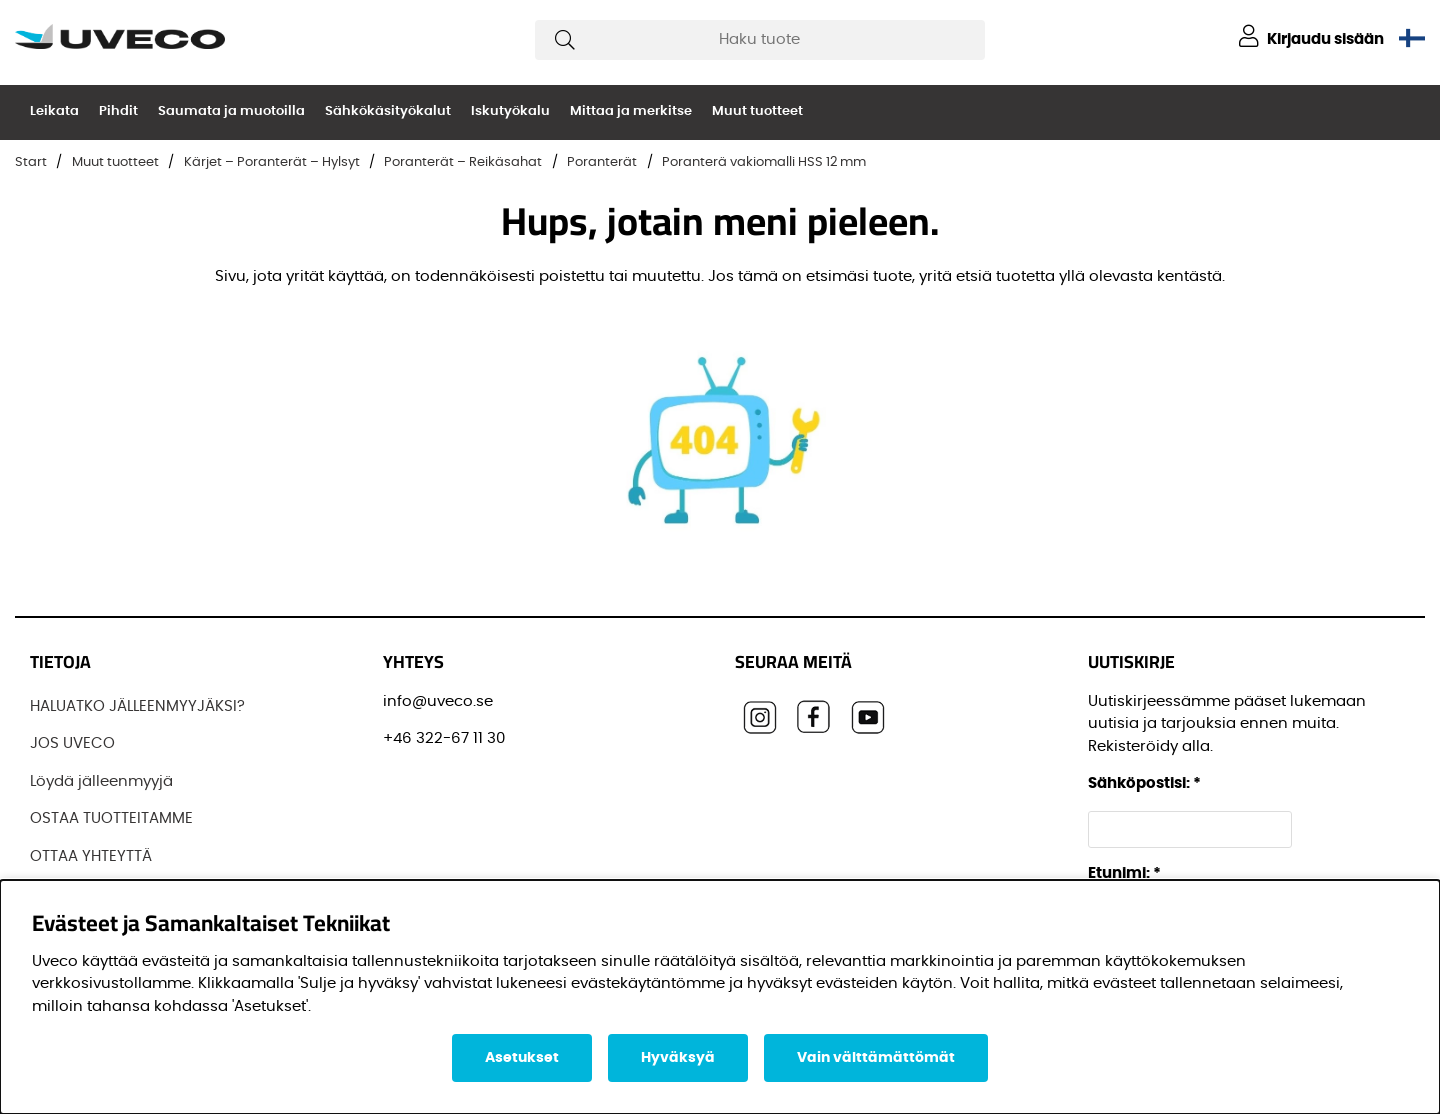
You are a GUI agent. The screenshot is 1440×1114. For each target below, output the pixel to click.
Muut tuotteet (757, 111)
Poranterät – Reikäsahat (463, 162)
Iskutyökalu (510, 111)
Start (31, 162)
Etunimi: (1124, 873)
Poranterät (602, 162)
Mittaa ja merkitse (631, 111)
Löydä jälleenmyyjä (101, 781)
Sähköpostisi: (1144, 783)
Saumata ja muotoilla (231, 111)
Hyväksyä (678, 1058)
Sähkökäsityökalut (388, 111)
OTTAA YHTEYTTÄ (91, 856)
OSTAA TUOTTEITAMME (111, 818)
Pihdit (118, 111)
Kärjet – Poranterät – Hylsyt (272, 162)
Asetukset (522, 1058)
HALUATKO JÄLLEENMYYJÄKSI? (137, 706)
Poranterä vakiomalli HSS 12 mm (764, 162)
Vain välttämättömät (876, 1058)
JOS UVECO (72, 743)
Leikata (54, 111)
